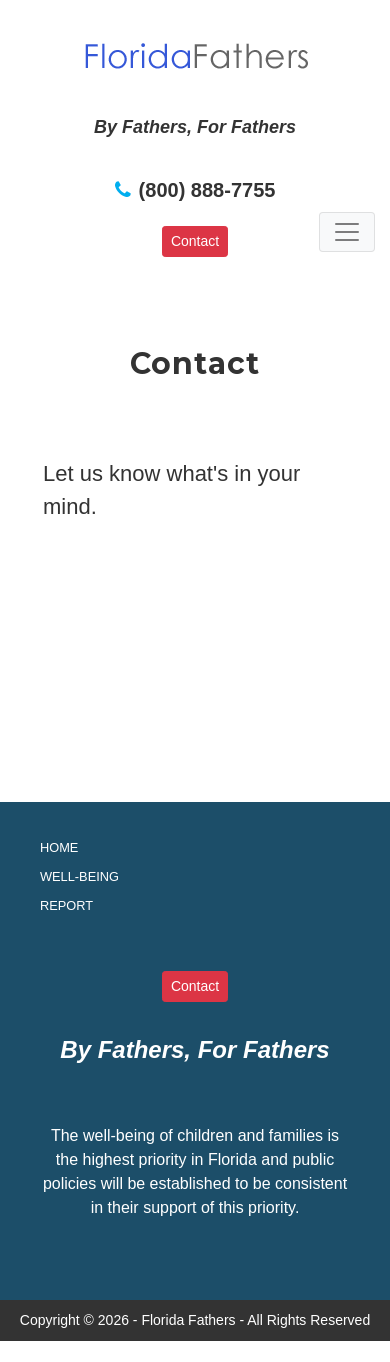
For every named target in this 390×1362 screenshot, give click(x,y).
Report (66, 905)
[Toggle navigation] (347, 232)
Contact (195, 241)
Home (59, 847)
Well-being (79, 876)
